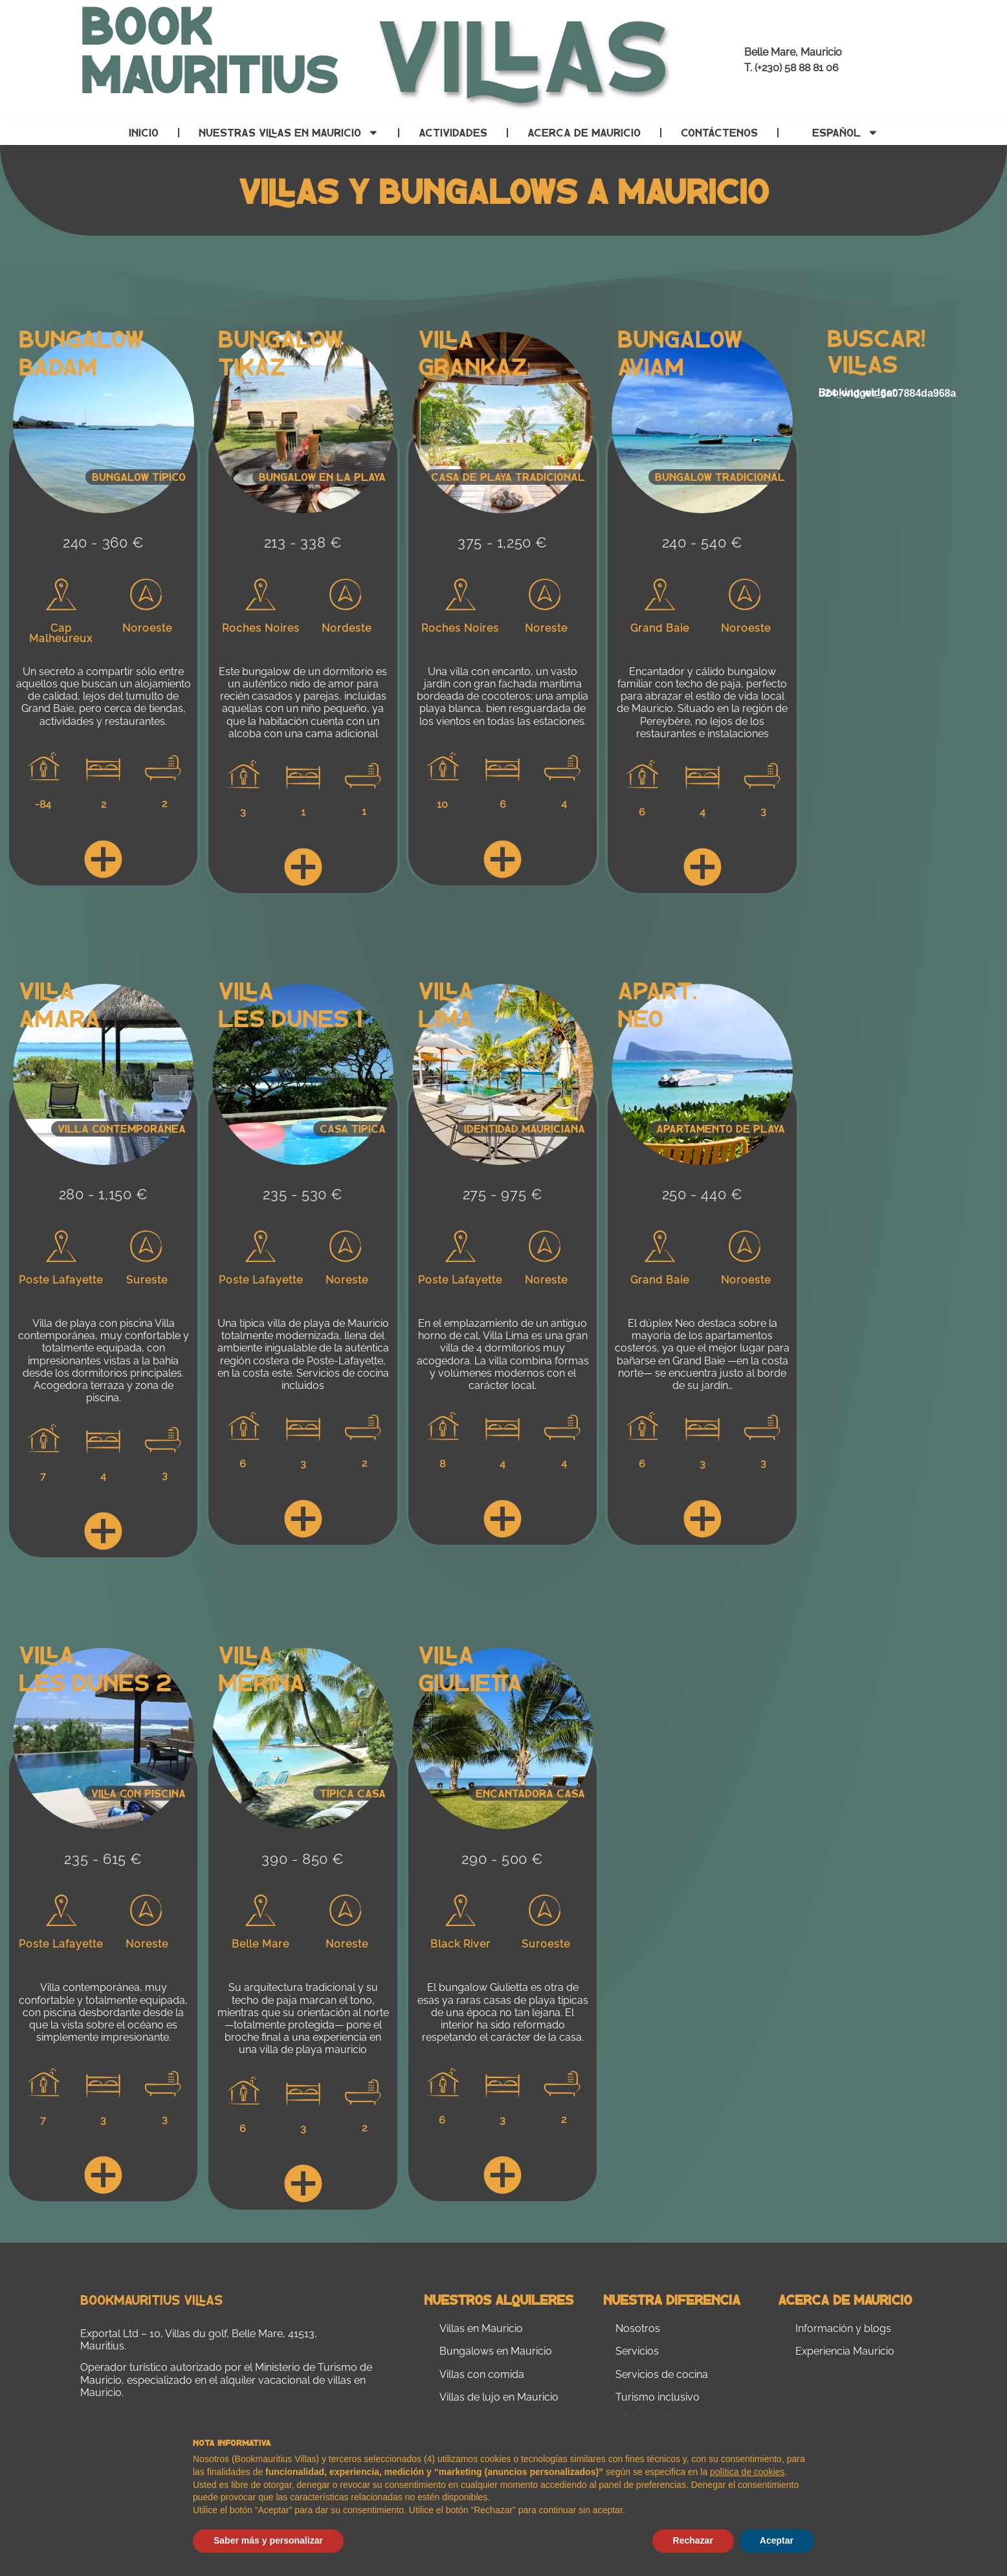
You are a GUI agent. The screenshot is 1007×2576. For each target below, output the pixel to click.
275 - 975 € (503, 1194)
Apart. (657, 989)
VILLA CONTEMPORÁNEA (122, 1128)
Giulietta (470, 1681)
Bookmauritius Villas (151, 2299)
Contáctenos (719, 132)
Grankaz (472, 365)
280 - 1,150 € (103, 1194)
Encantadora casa (530, 1793)
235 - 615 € (103, 1858)
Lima (446, 1017)
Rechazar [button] (693, 2540)
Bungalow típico (139, 476)
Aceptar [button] (776, 2540)
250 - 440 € (702, 1194)
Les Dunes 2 (95, 1681)
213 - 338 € (303, 542)
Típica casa (353, 1793)
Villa (446, 337)
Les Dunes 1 (290, 1017)
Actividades (453, 132)
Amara (59, 1017)
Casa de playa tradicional (508, 476)
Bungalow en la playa (322, 476)
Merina (261, 1681)
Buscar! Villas (876, 350)
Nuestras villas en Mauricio (289, 132)
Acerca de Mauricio (584, 132)
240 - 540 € (702, 542)
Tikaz (251, 365)
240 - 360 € (103, 542)
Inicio (144, 132)
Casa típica (353, 1128)
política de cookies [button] (747, 2472)
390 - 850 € (302, 1858)
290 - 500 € (502, 1858)
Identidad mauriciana (524, 1128)
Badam (58, 365)
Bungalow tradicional (720, 476)
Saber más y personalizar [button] (268, 2540)
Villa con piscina (138, 1793)
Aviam (650, 365)
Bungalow (81, 337)
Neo (640, 1017)
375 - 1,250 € (503, 542)
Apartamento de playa (720, 1128)
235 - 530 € (303, 1194)
